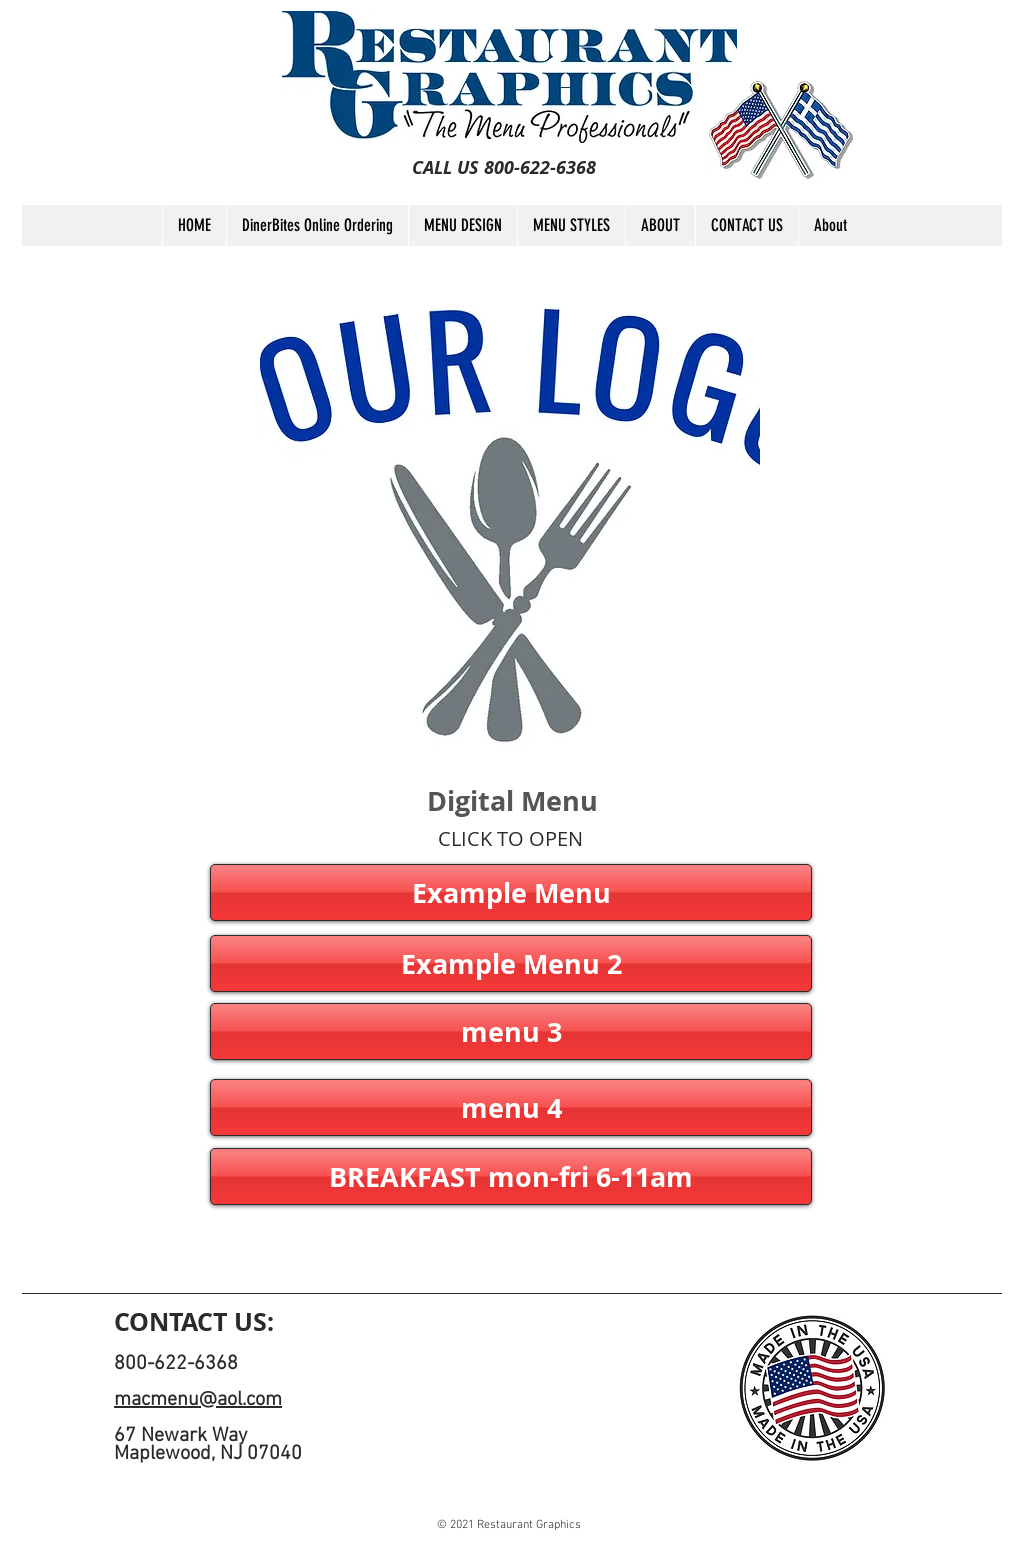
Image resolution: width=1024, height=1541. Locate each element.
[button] (511, 963)
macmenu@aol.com (198, 1400)
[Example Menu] (511, 892)
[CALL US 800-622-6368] (504, 168)
